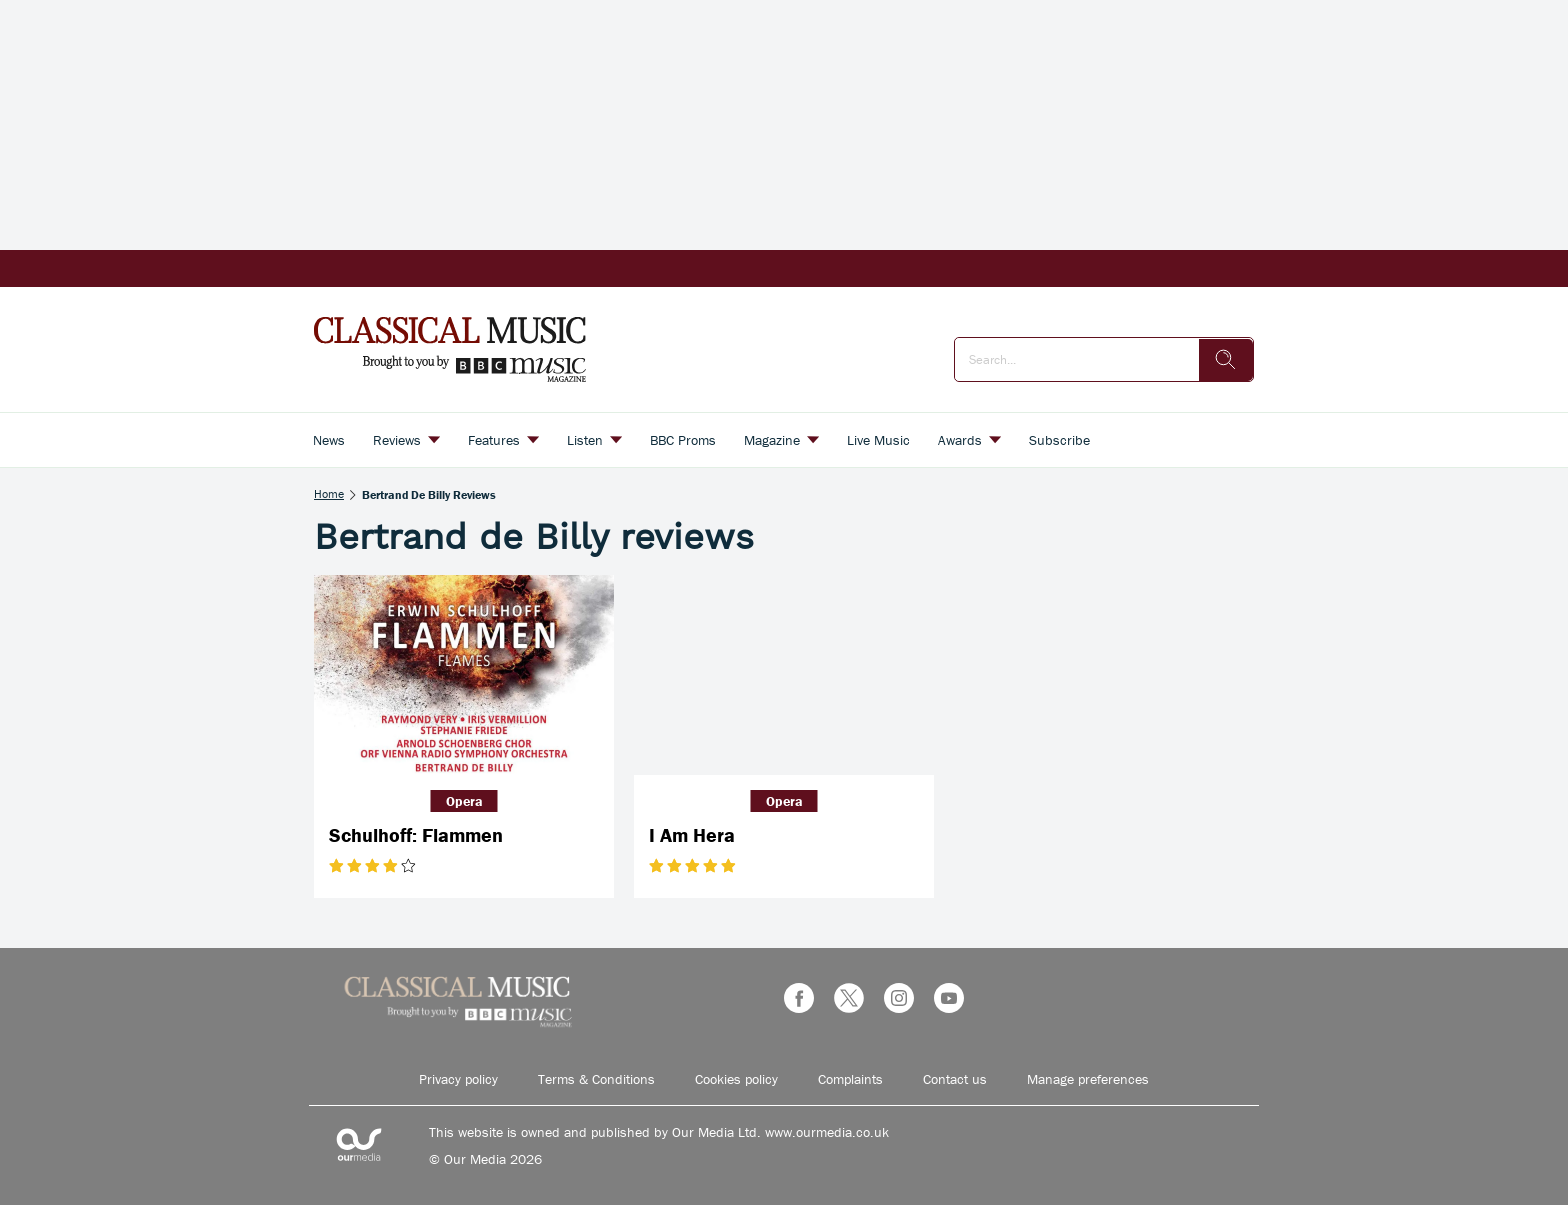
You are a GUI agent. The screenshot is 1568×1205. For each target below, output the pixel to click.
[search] (1226, 360)
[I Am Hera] (784, 675)
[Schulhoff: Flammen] (464, 675)
